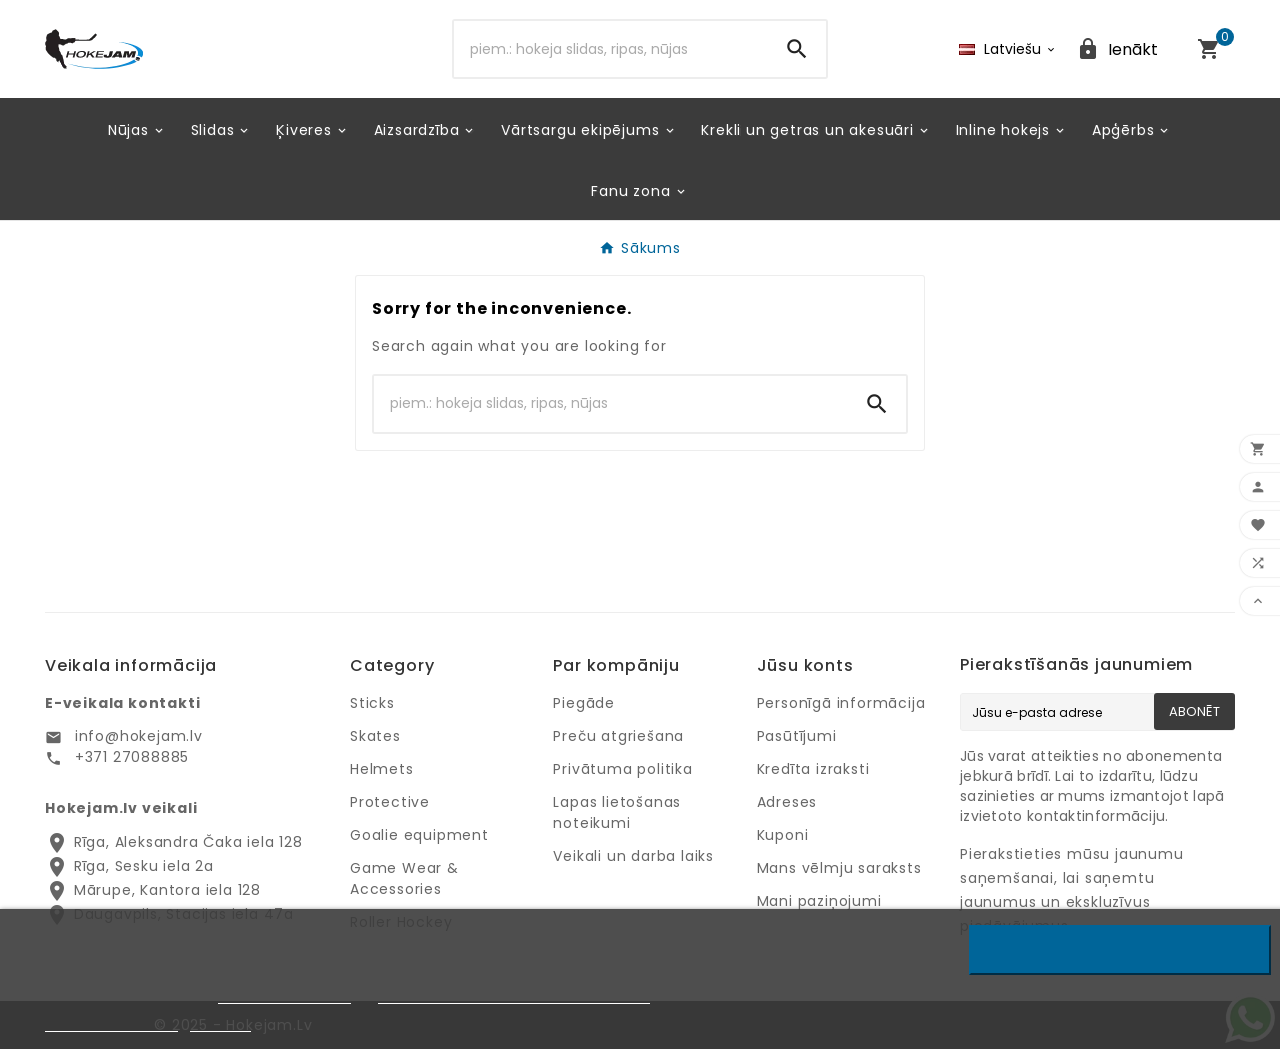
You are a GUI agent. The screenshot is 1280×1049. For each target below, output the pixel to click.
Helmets (382, 769)
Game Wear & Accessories (404, 878)
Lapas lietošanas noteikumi (617, 812)
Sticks (372, 703)
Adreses (787, 802)
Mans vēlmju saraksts (839, 868)
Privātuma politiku (284, 994)
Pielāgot (220, 1022)
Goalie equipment (419, 835)
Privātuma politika (622, 769)
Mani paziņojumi (819, 901)
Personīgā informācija (841, 703)
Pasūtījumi (797, 736)
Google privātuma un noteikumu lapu (514, 994)
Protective (390, 802)
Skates (375, 736)
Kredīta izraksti (813, 769)
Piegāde (584, 703)
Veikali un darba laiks (633, 856)
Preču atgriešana (618, 736)
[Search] (611, 49)
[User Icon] (1117, 49)
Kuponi (783, 835)
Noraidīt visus (1120, 950)
